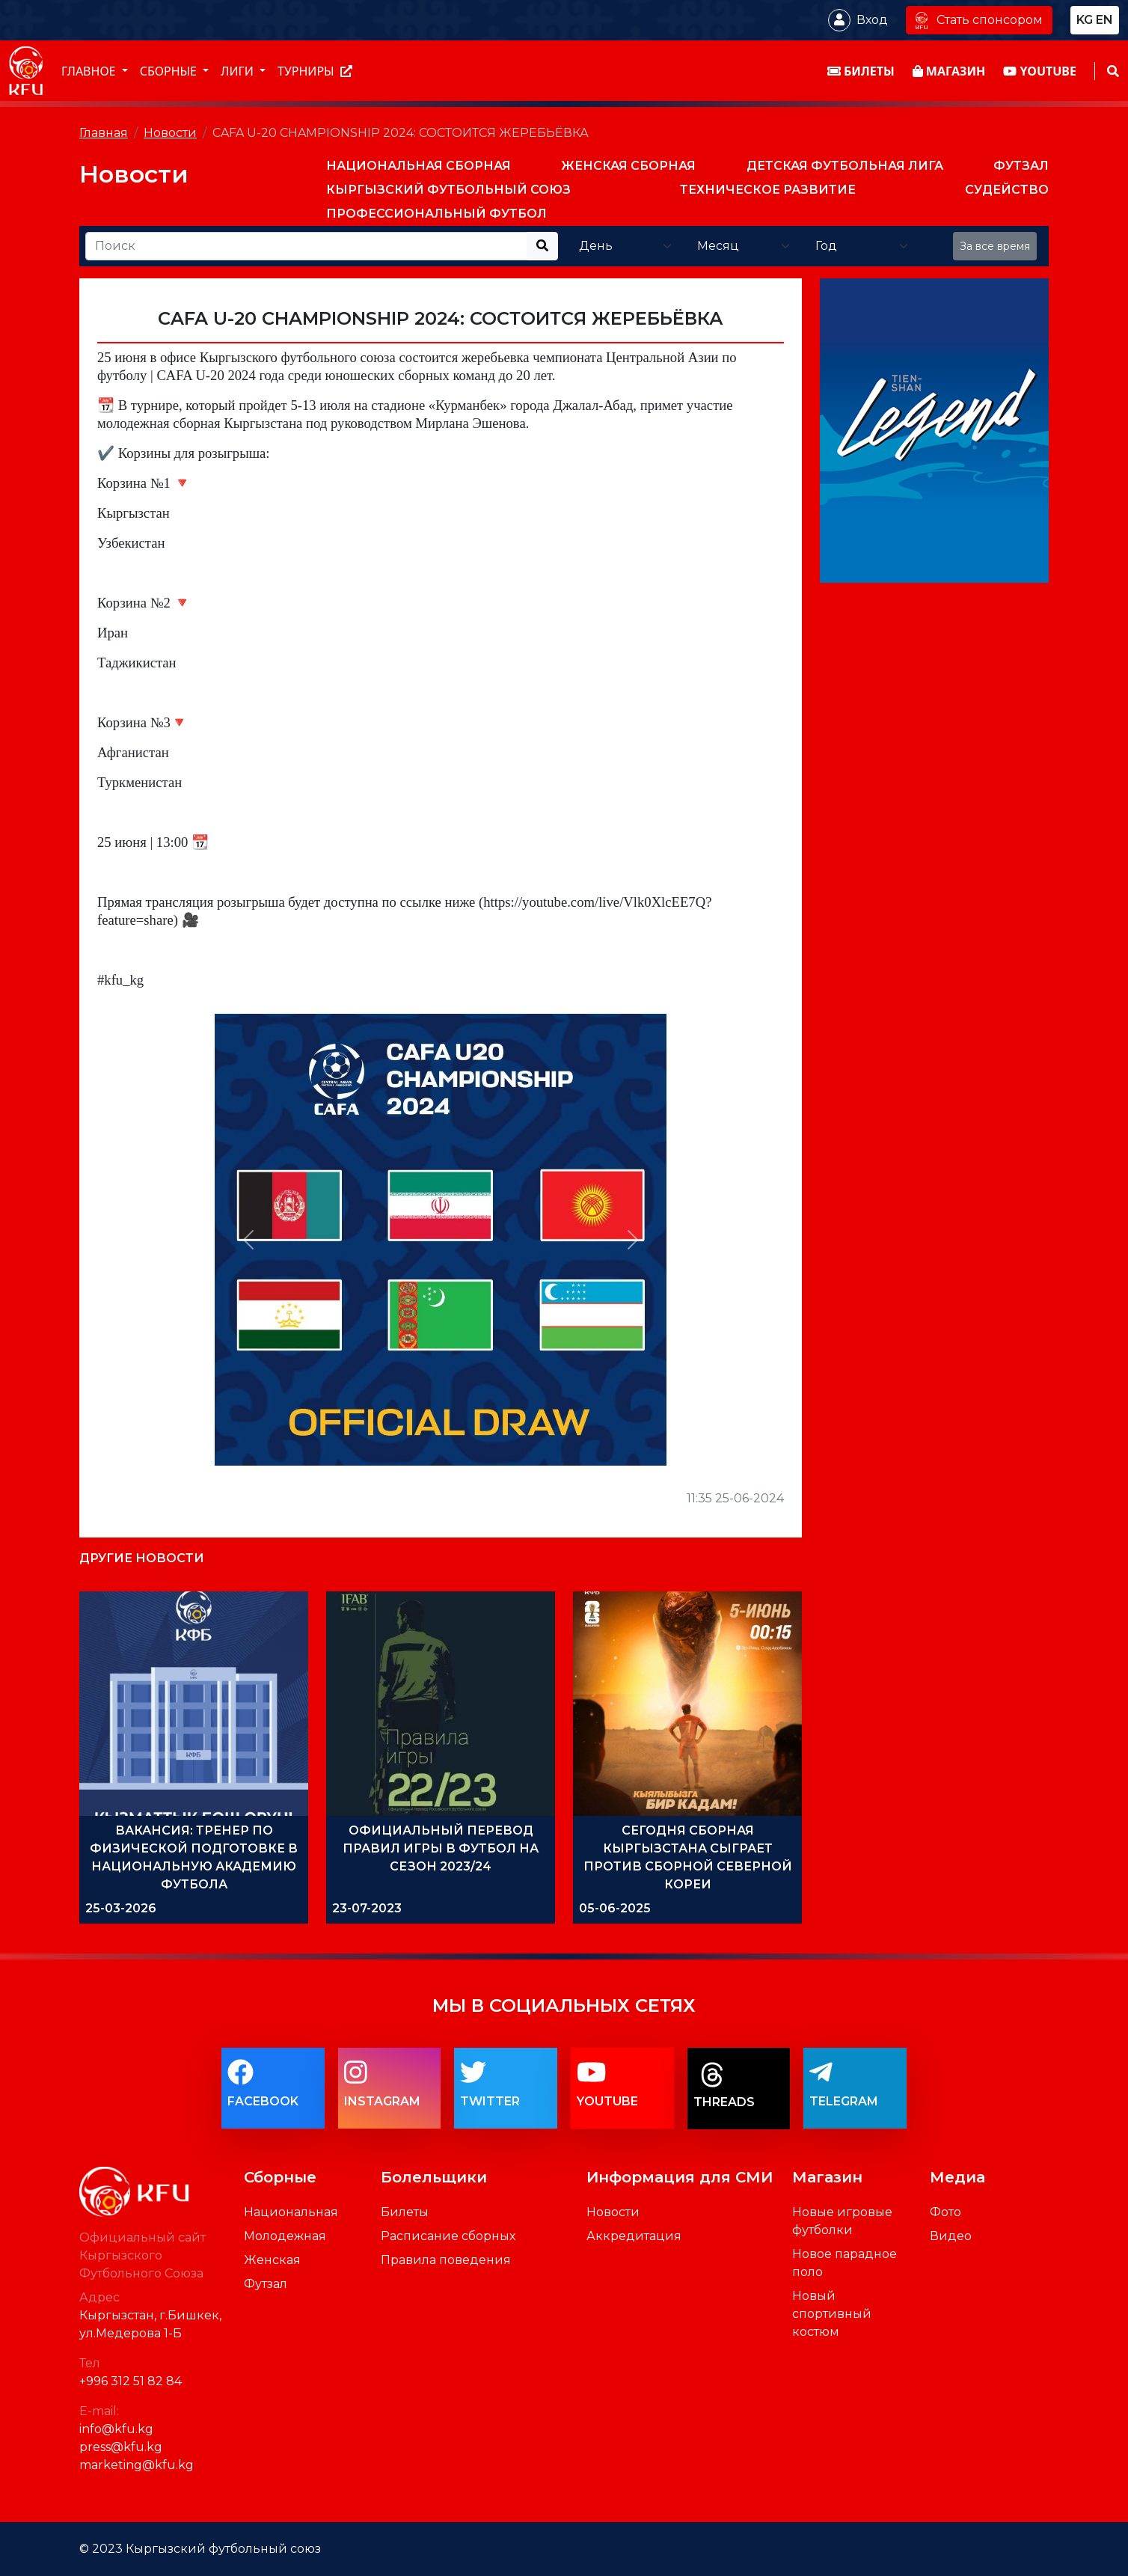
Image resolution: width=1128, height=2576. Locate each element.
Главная (103, 133)
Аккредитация (633, 2236)
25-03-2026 (120, 1908)
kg (1084, 20)
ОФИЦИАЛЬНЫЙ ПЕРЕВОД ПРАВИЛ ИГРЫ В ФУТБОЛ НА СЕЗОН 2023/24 (441, 1848)
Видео (951, 2236)
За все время (995, 246)
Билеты (405, 2212)
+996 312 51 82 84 (130, 2381)
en (1104, 20)
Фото (945, 2212)
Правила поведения (446, 2260)
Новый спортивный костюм (831, 2314)
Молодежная (285, 2236)
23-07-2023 (367, 1908)
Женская (272, 2260)
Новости (170, 133)
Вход (872, 20)
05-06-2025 (615, 1908)
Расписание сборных (448, 2236)
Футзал (265, 2284)
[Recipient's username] (306, 246)
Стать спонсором (979, 20)
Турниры (315, 71)
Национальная (291, 2212)
